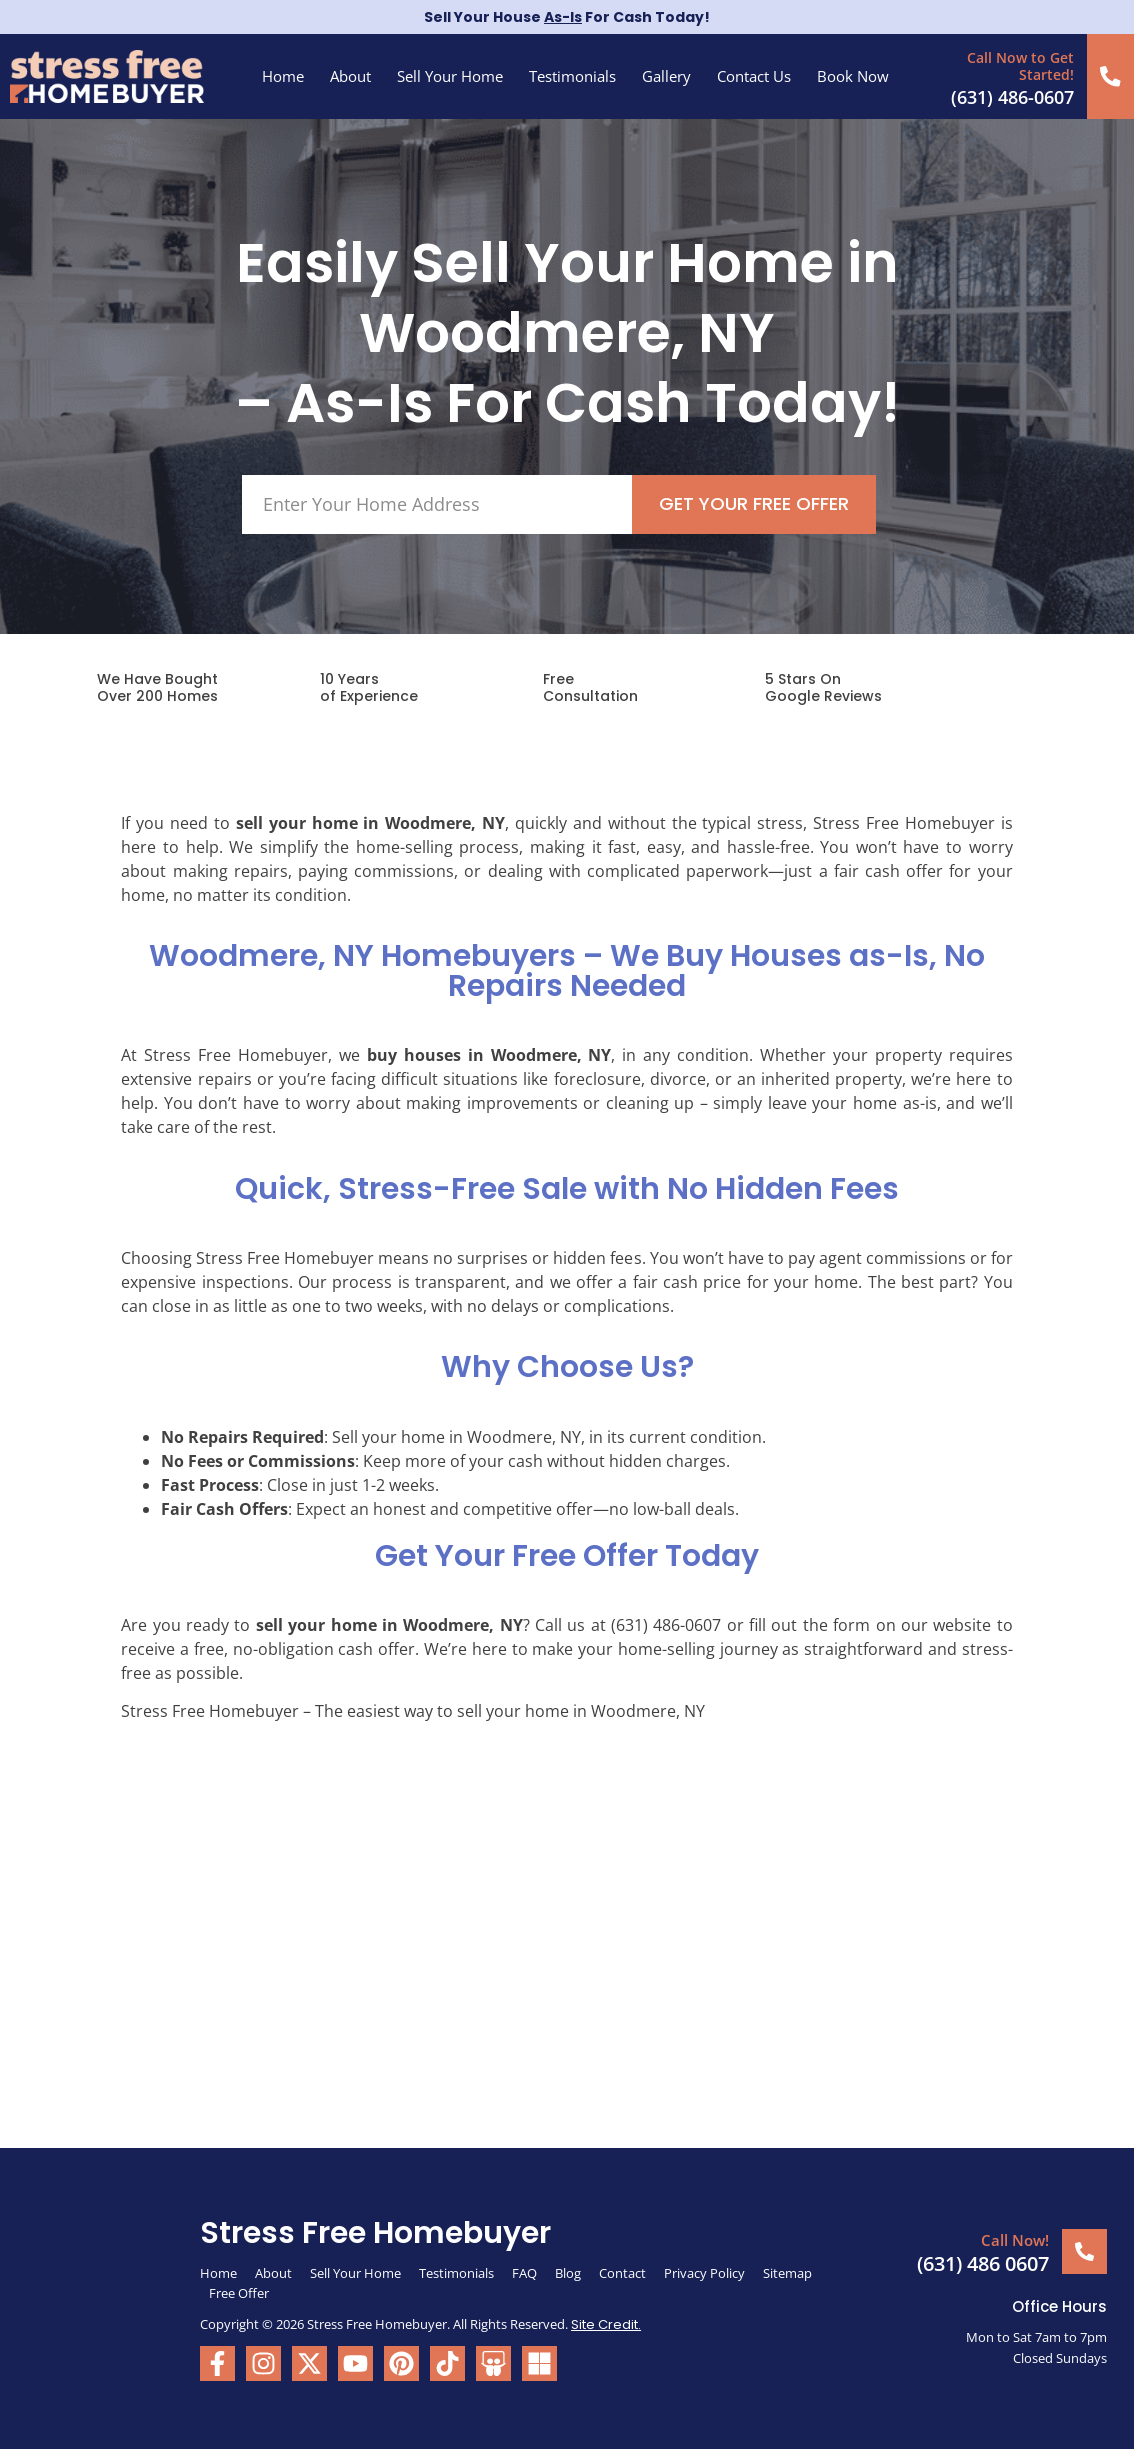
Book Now (853, 76)
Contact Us (754, 76)
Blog (568, 2271)
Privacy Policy (704, 2271)
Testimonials (572, 76)
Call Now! (1015, 2239)
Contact (622, 2271)
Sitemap (789, 2271)
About (350, 76)
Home (283, 76)
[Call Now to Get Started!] (1111, 75)
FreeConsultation (590, 686)
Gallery (666, 76)
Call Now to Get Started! (1022, 65)
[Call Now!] (1084, 2249)
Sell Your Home (450, 76)
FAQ (524, 2271)
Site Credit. (606, 2322)
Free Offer (239, 2291)
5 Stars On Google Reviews (823, 686)
